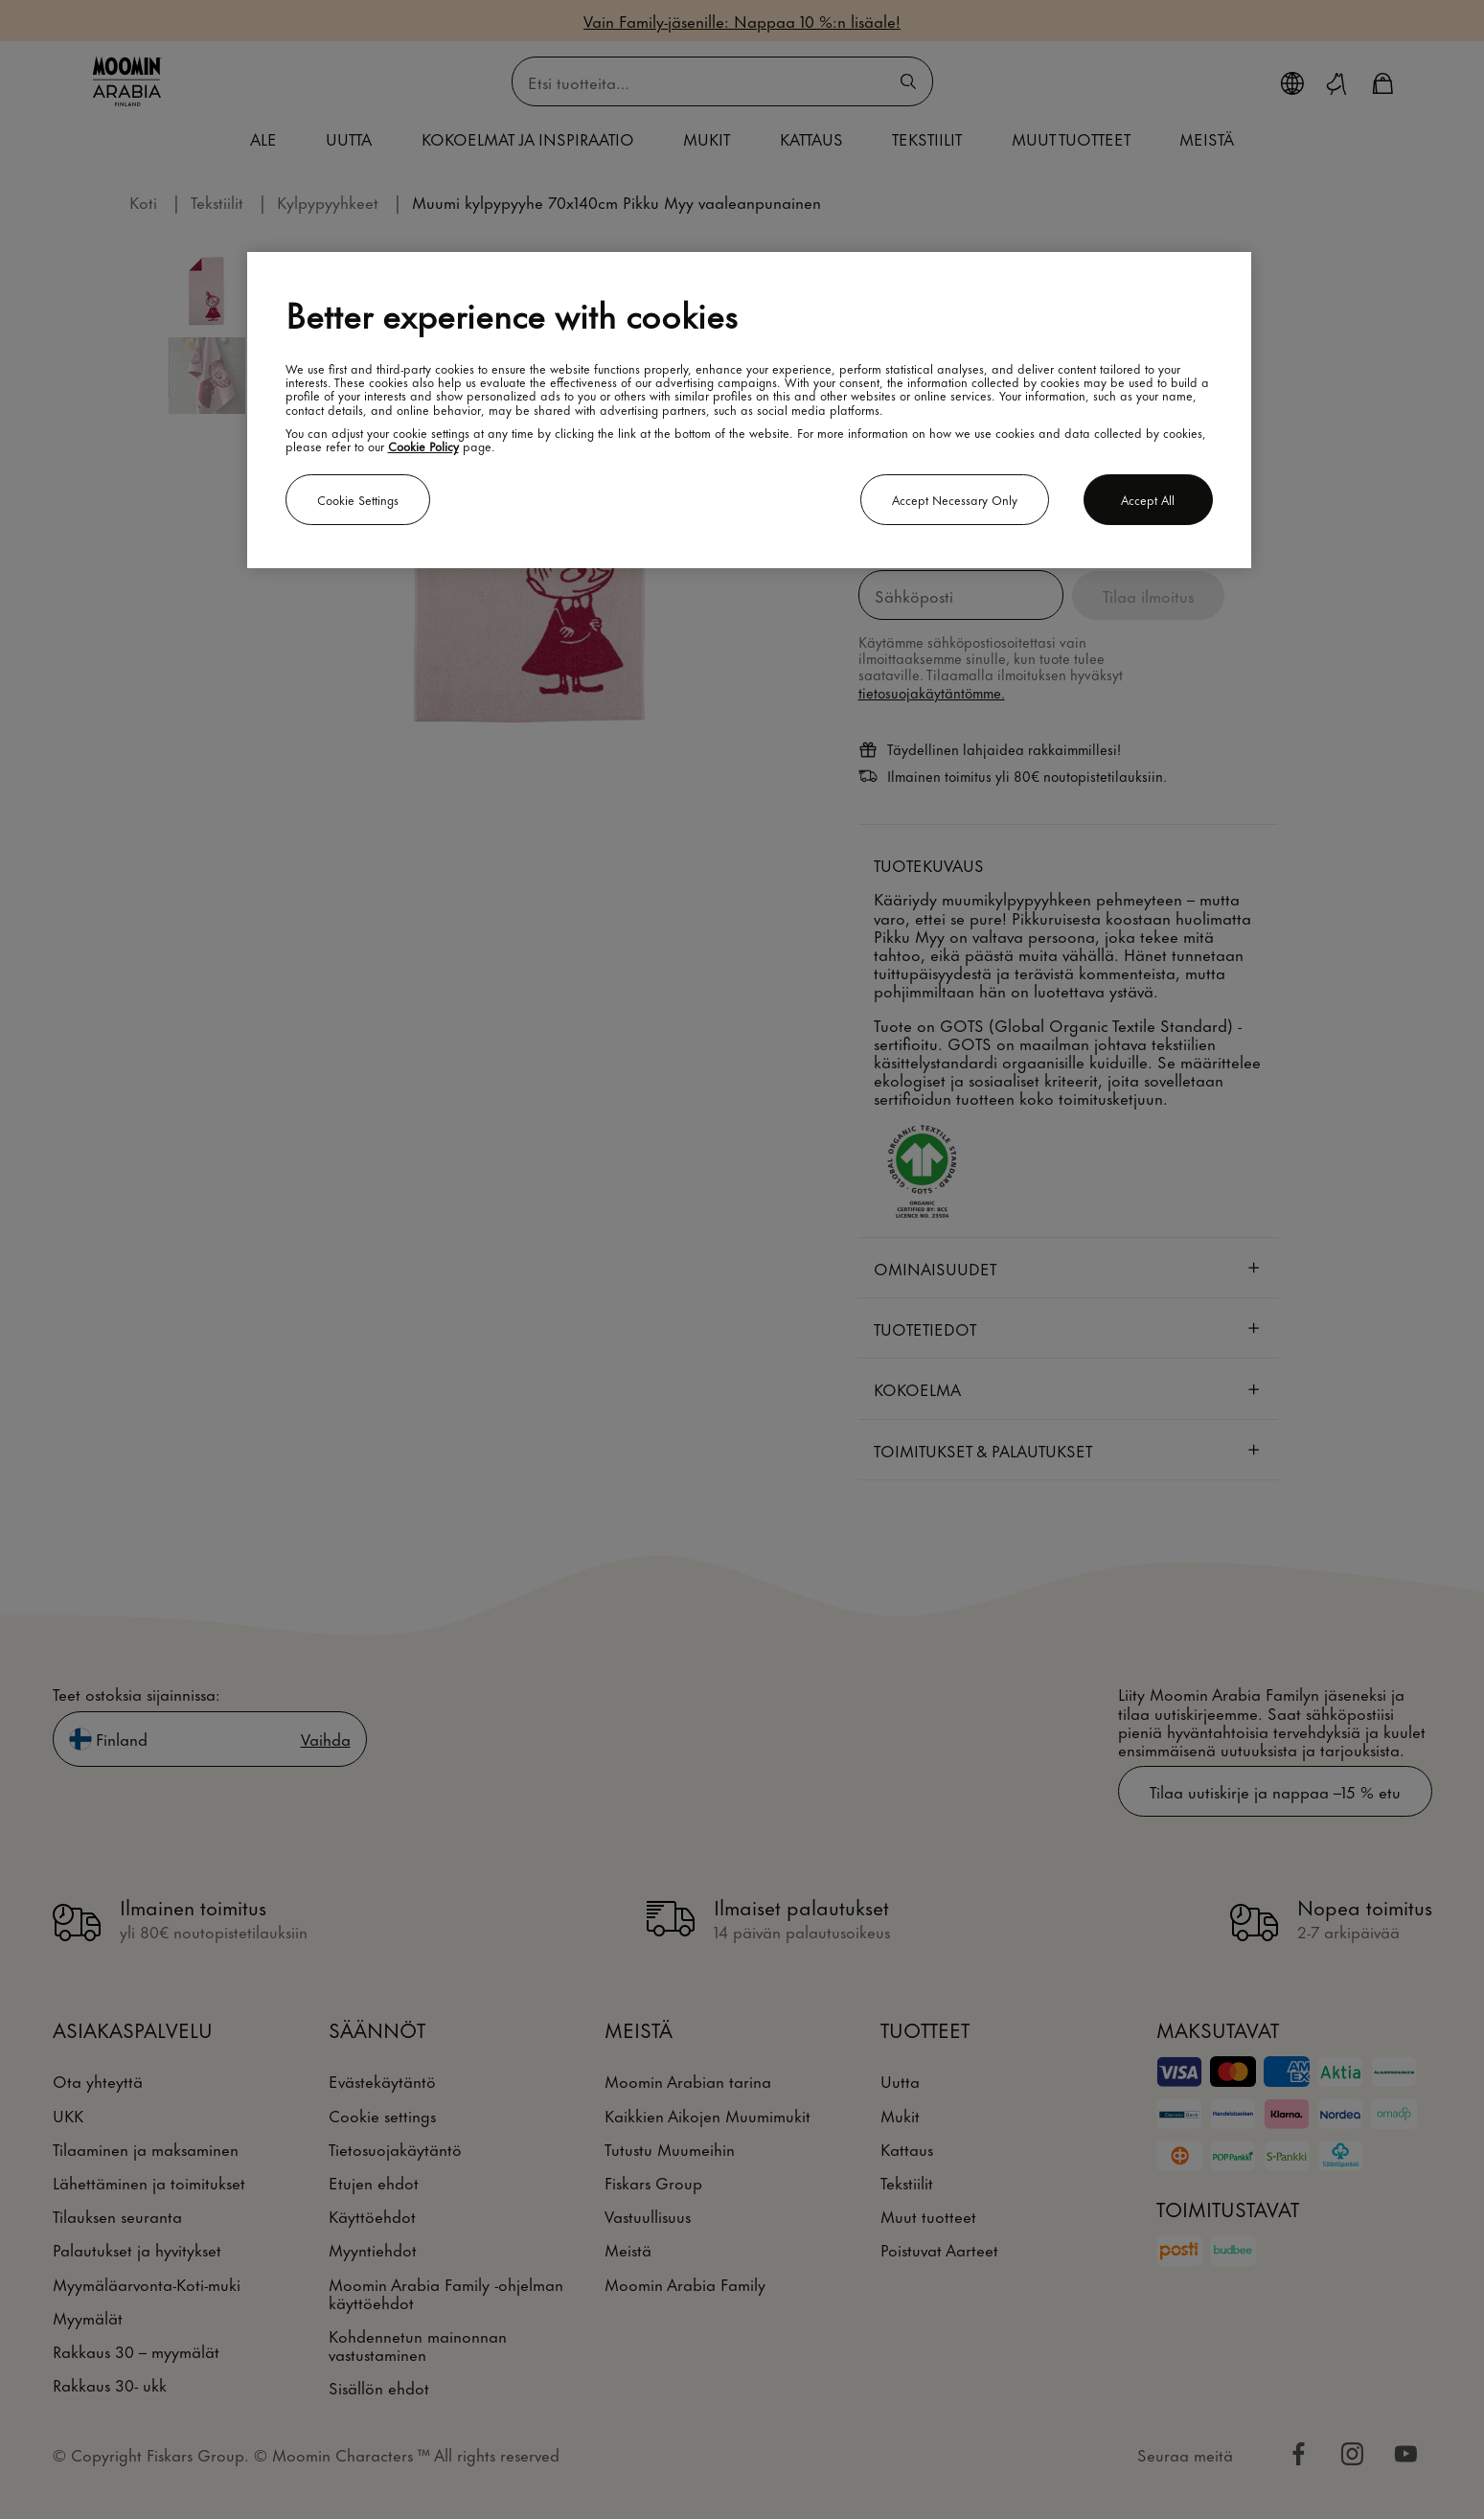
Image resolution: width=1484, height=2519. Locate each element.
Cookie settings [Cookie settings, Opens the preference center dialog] (358, 499)
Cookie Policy (423, 445)
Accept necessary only (954, 499)
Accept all (1148, 499)
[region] (749, 410)
